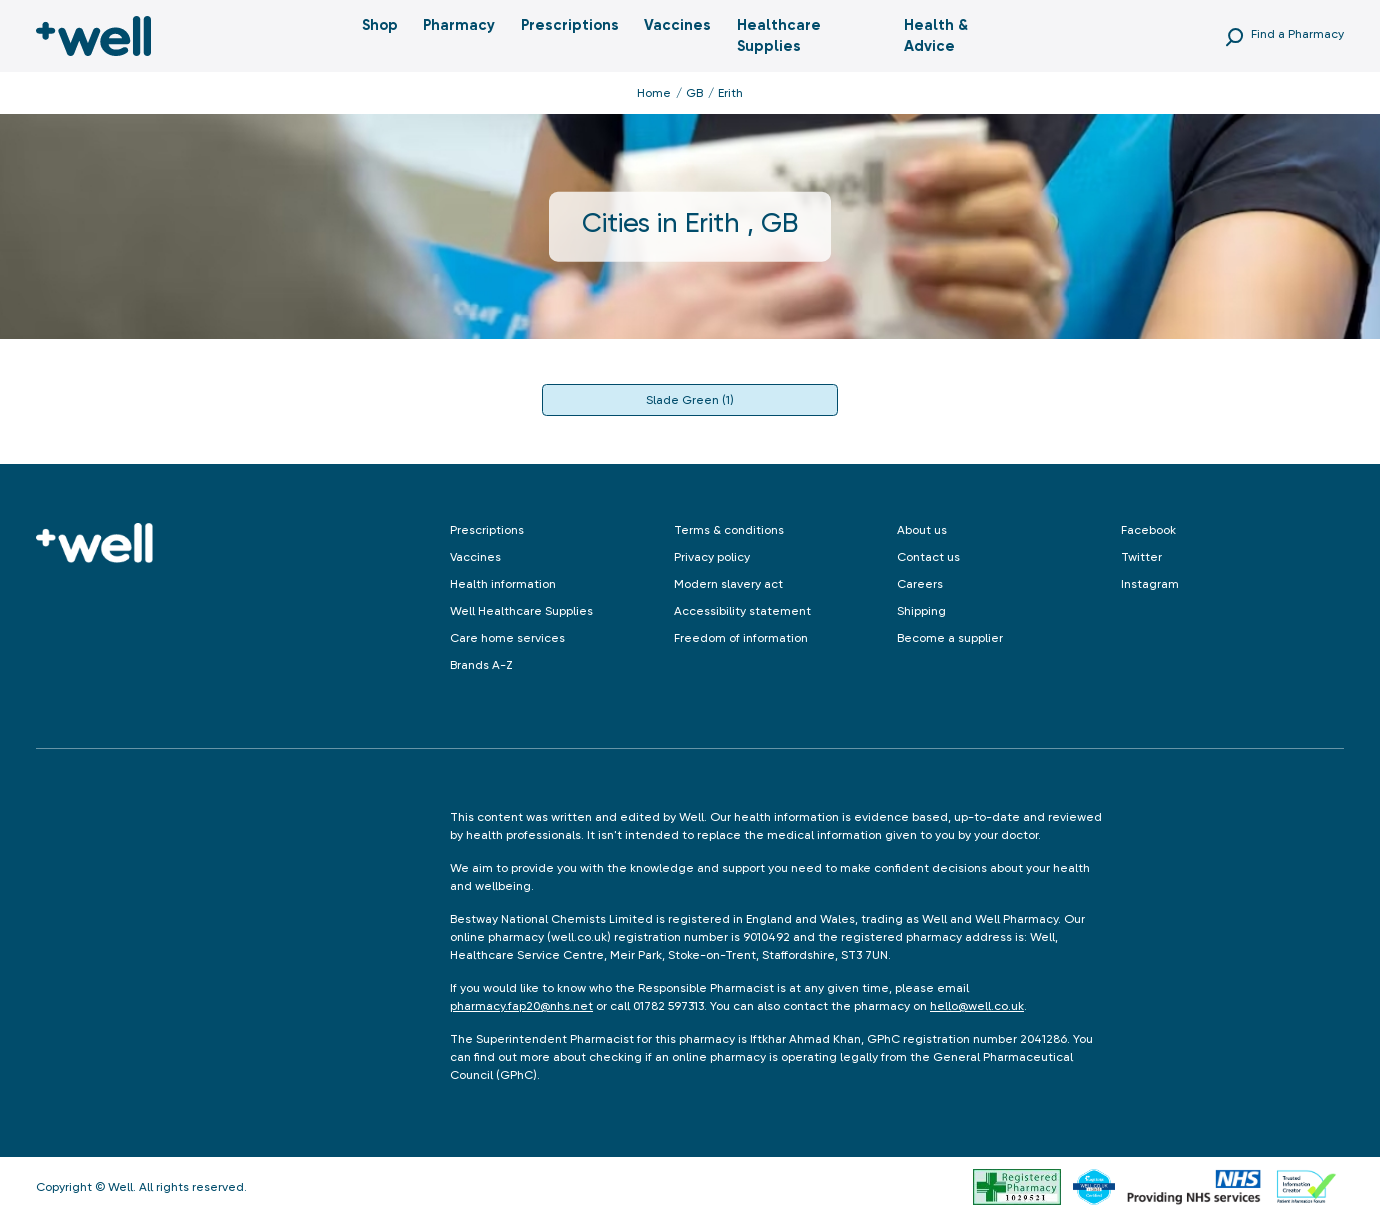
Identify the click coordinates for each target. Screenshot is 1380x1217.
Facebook (1148, 530)
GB (694, 93)
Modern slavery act (728, 584)
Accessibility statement (742, 611)
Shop (380, 25)
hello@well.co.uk (977, 1006)
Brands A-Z (481, 665)
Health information (503, 584)
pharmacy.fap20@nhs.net (521, 1006)
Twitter (1141, 557)
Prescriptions (570, 25)
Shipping (921, 611)
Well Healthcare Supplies (521, 611)
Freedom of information (741, 638)
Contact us (928, 557)
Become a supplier (950, 638)
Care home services (507, 638)
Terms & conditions (729, 530)
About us (922, 530)
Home (654, 93)
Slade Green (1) (690, 400)
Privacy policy (712, 557)
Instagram (1150, 584)
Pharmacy (459, 25)
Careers (920, 584)
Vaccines (677, 25)
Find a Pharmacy (1297, 34)
